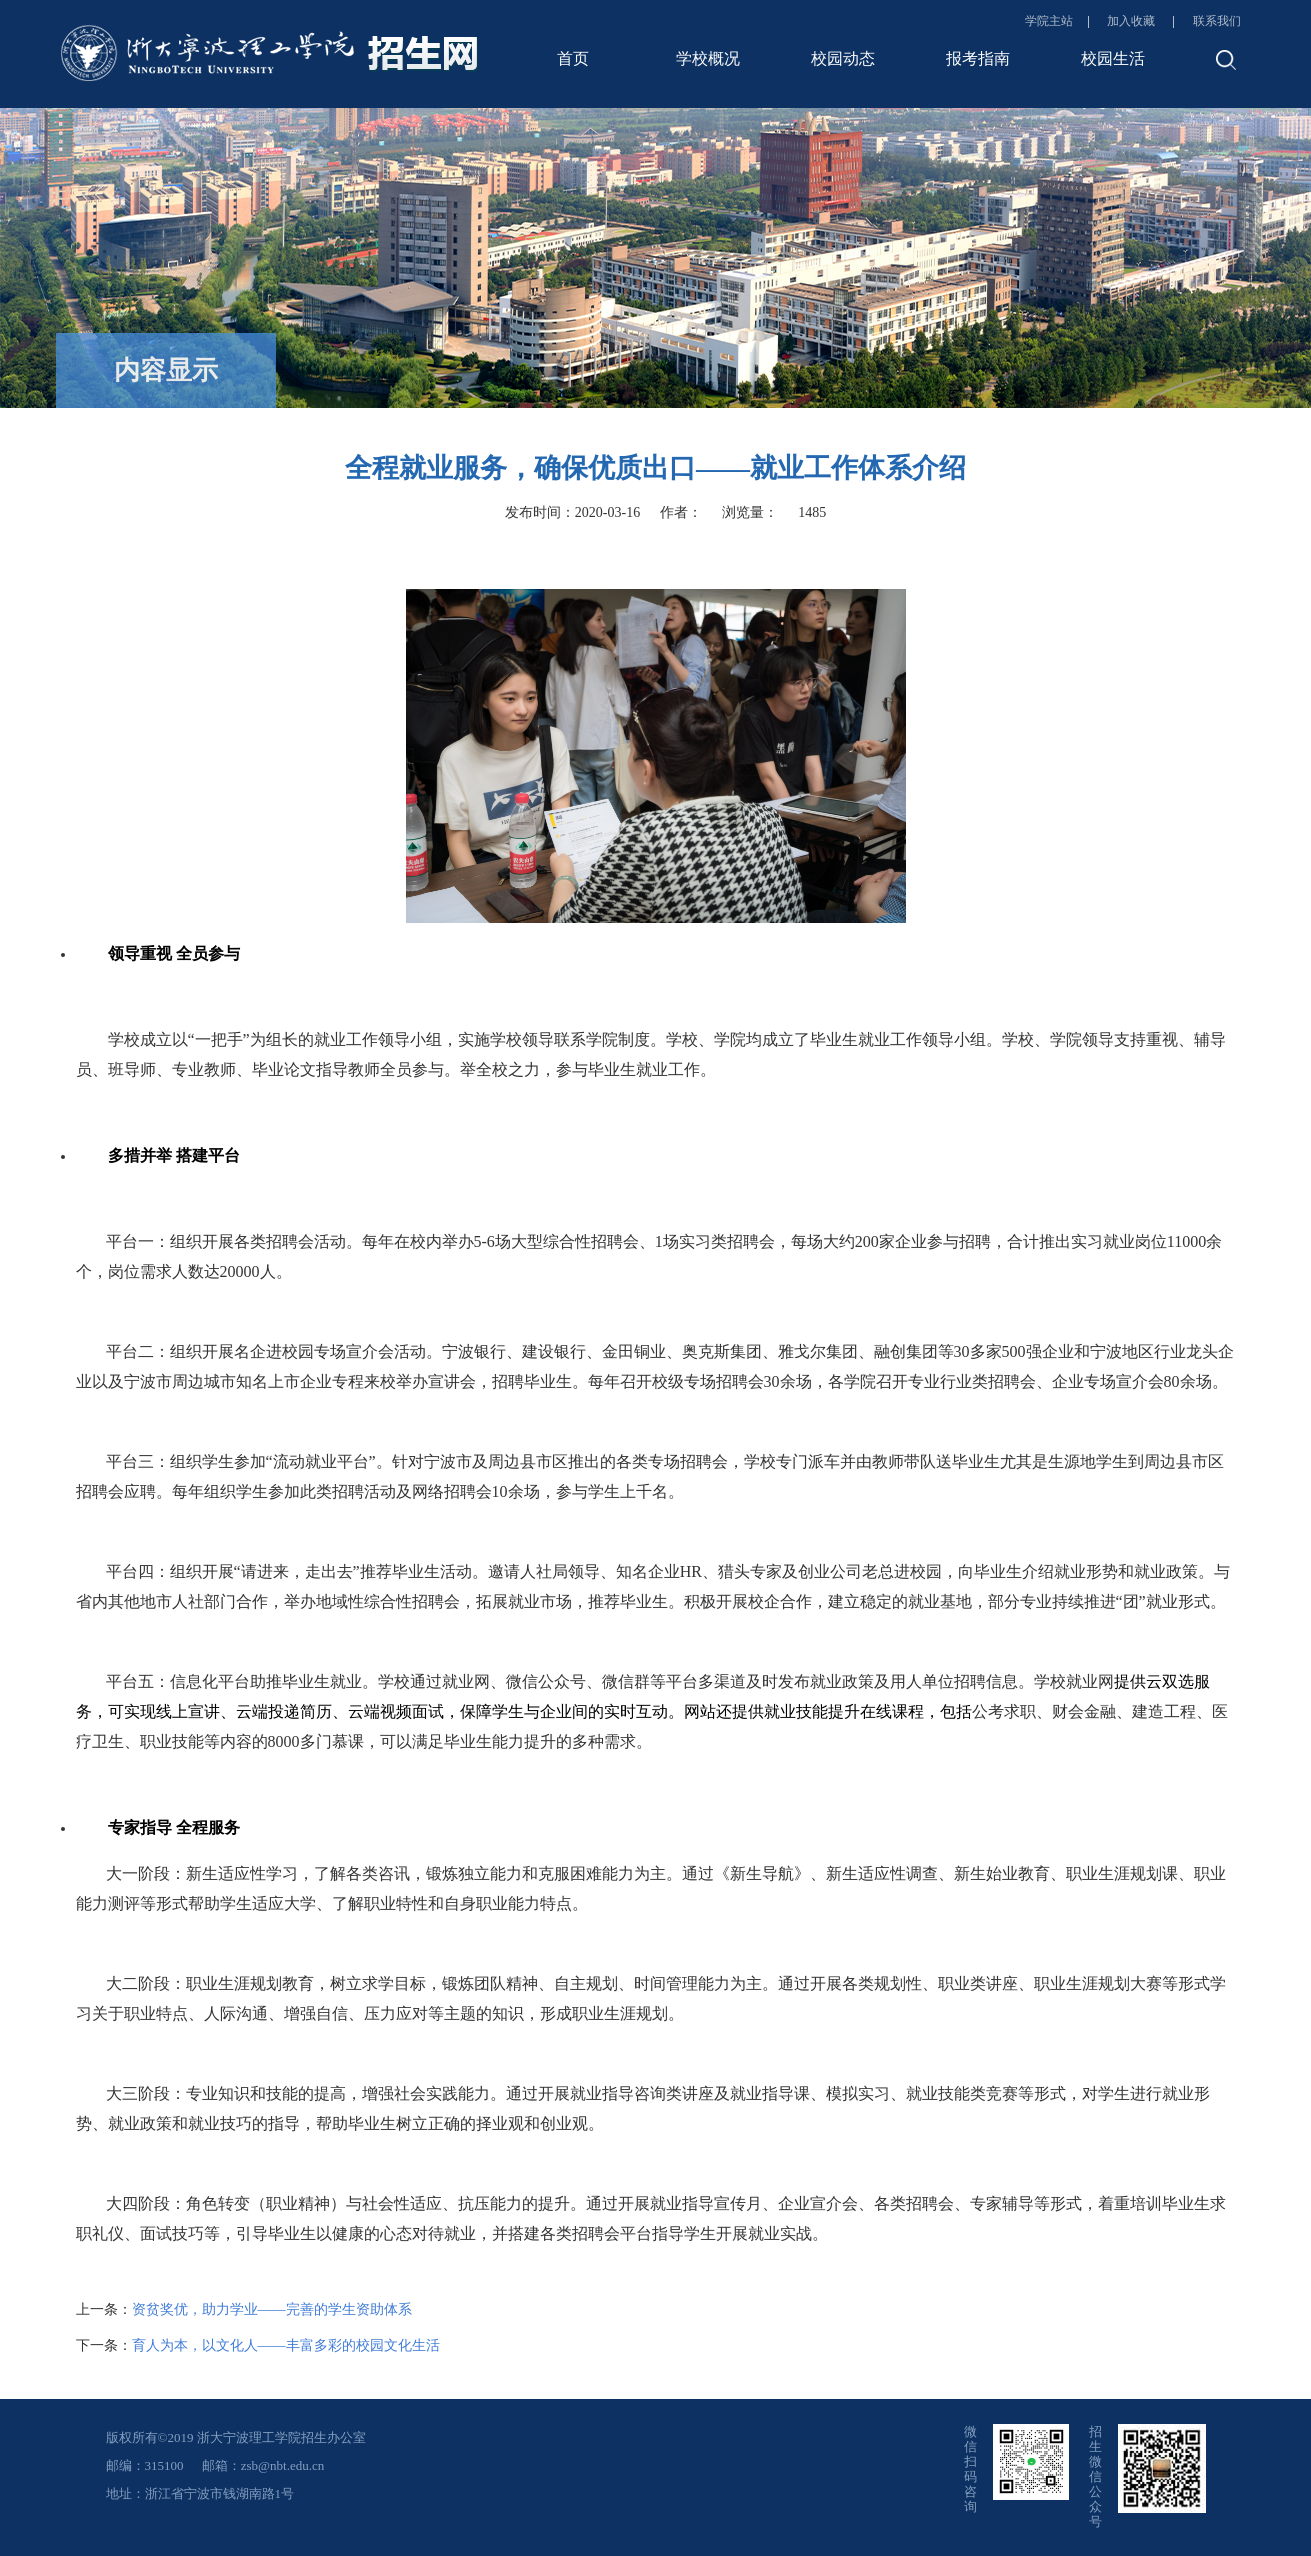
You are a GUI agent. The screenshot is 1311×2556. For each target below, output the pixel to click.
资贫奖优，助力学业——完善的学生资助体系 (272, 2309)
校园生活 (1113, 58)
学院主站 (1049, 21)
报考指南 (978, 58)
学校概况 (708, 58)
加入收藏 (1132, 21)
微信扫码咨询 (970, 2469)
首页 (573, 58)
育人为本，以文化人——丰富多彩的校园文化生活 (286, 2345)
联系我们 (1217, 21)
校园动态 (843, 58)
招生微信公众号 (1095, 2476)
